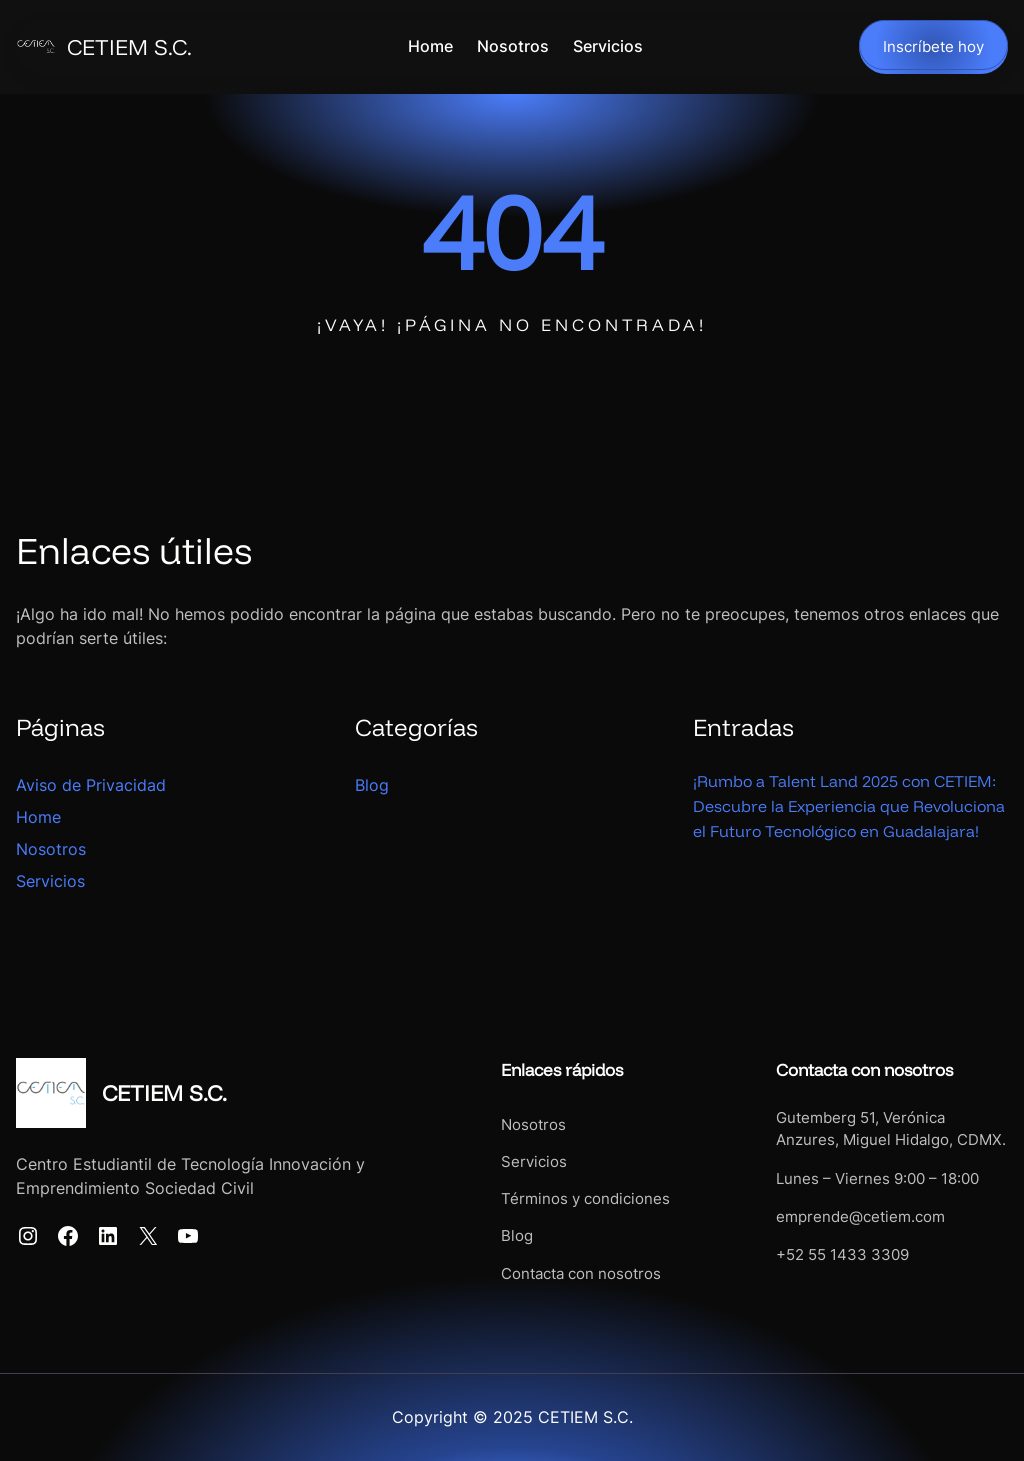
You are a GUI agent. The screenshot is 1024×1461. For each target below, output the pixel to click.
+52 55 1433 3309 (820, 1255)
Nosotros (51, 849)
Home (38, 817)
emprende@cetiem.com (838, 1217)
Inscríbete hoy (933, 47)
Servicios (50, 881)
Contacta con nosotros (537, 1274)
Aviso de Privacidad (91, 785)
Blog (372, 785)
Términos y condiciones (541, 1199)
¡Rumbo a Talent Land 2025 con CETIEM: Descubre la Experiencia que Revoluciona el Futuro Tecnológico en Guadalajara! (840, 818)
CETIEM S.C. (129, 47)
